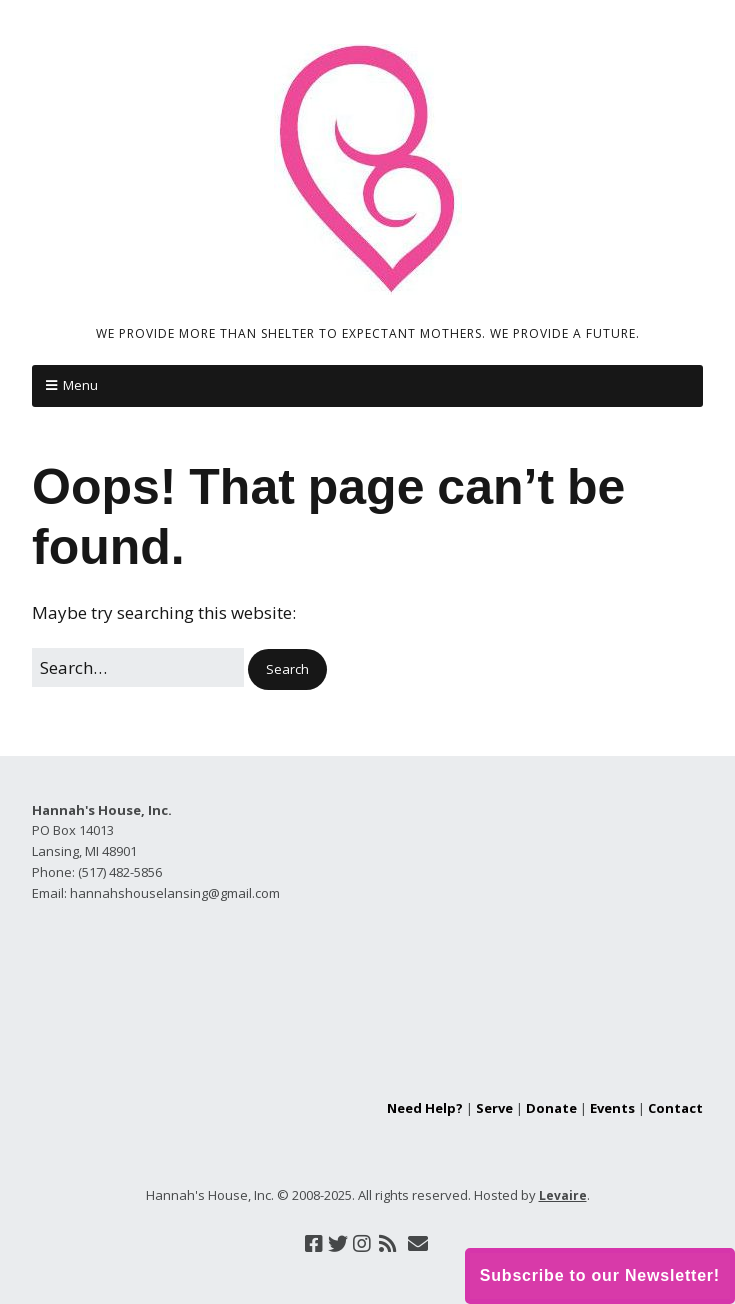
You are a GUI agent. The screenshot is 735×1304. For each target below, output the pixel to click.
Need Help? (425, 1108)
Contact (675, 1108)
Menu (80, 385)
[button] (287, 669)
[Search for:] (138, 667)
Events (612, 1108)
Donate (551, 1108)
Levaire (563, 1195)
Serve (494, 1108)
